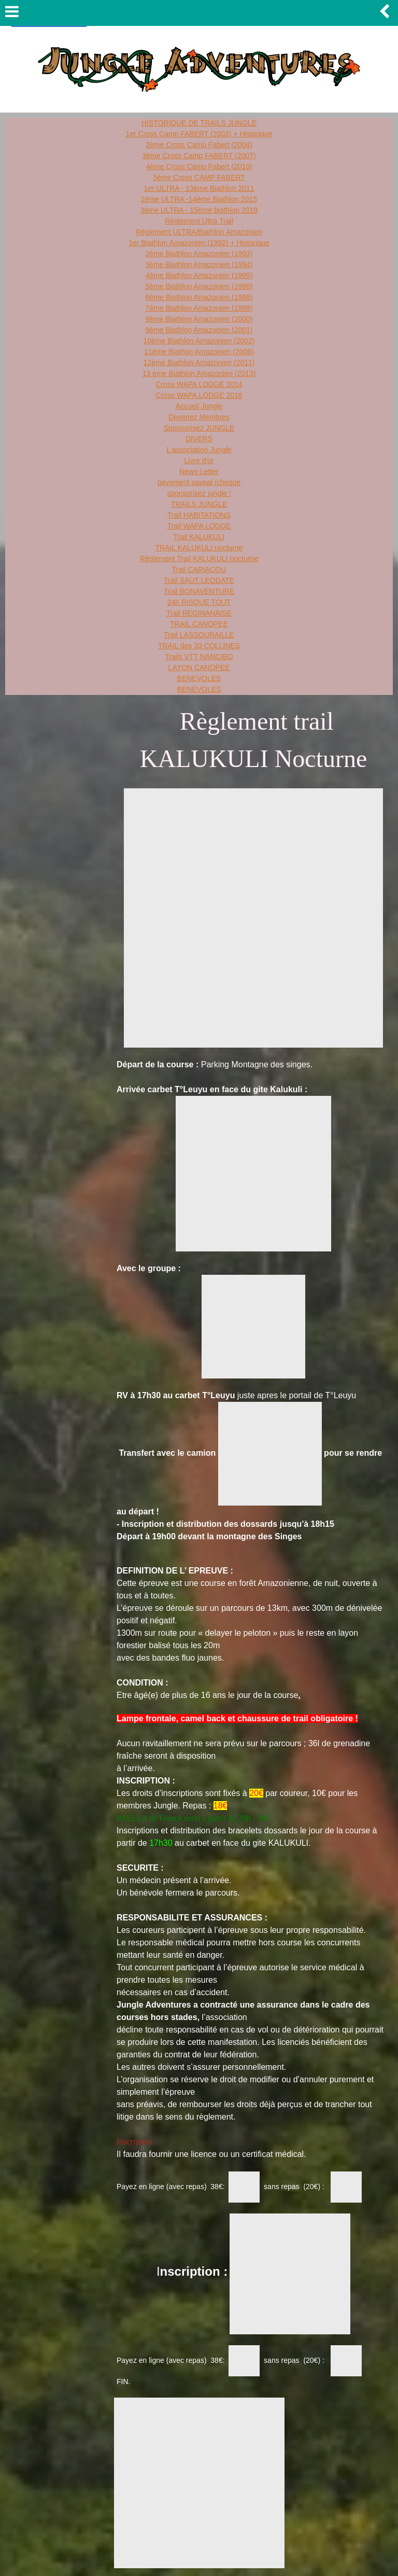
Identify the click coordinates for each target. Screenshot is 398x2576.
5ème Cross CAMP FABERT (199, 177)
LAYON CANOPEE (199, 667)
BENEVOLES (199, 678)
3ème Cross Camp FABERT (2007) (199, 155)
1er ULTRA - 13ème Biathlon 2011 (199, 188)
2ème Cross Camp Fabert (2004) (199, 145)
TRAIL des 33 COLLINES (199, 646)
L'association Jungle (199, 449)
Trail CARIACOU (199, 569)
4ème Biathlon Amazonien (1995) (198, 275)
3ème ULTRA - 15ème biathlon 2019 (199, 210)
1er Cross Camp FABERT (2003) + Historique (198, 134)
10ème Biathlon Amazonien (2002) (199, 341)
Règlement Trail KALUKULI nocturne (199, 558)
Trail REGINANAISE (199, 613)
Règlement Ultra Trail (199, 221)
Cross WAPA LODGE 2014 (198, 384)
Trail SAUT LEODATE (199, 580)
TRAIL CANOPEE (199, 624)
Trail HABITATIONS (199, 515)
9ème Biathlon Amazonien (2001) (198, 330)
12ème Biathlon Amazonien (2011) (199, 362)
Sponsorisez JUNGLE (199, 428)
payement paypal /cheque (199, 482)
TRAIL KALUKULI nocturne (199, 548)
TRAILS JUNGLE (199, 504)
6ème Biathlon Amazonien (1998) (198, 297)
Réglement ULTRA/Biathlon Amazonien (199, 232)
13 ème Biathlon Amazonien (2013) (199, 373)
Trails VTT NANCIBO (199, 656)
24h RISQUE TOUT (199, 602)
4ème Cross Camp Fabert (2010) (199, 166)
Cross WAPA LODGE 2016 (198, 395)
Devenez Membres (199, 417)
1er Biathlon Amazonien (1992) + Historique (199, 243)
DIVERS (199, 439)
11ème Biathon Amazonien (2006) (199, 351)
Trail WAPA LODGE (199, 526)
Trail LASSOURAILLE (199, 635)
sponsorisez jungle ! (199, 493)
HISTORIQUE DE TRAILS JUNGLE (199, 123)
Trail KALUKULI (199, 537)
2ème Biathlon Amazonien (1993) (198, 253)
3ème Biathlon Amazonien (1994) (198, 264)
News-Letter (198, 471)
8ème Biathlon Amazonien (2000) (198, 319)
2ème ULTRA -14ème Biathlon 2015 (199, 199)
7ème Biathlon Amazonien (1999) (198, 308)
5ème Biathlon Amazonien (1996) (198, 286)
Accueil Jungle (199, 406)
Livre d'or (199, 460)
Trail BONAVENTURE (199, 591)
